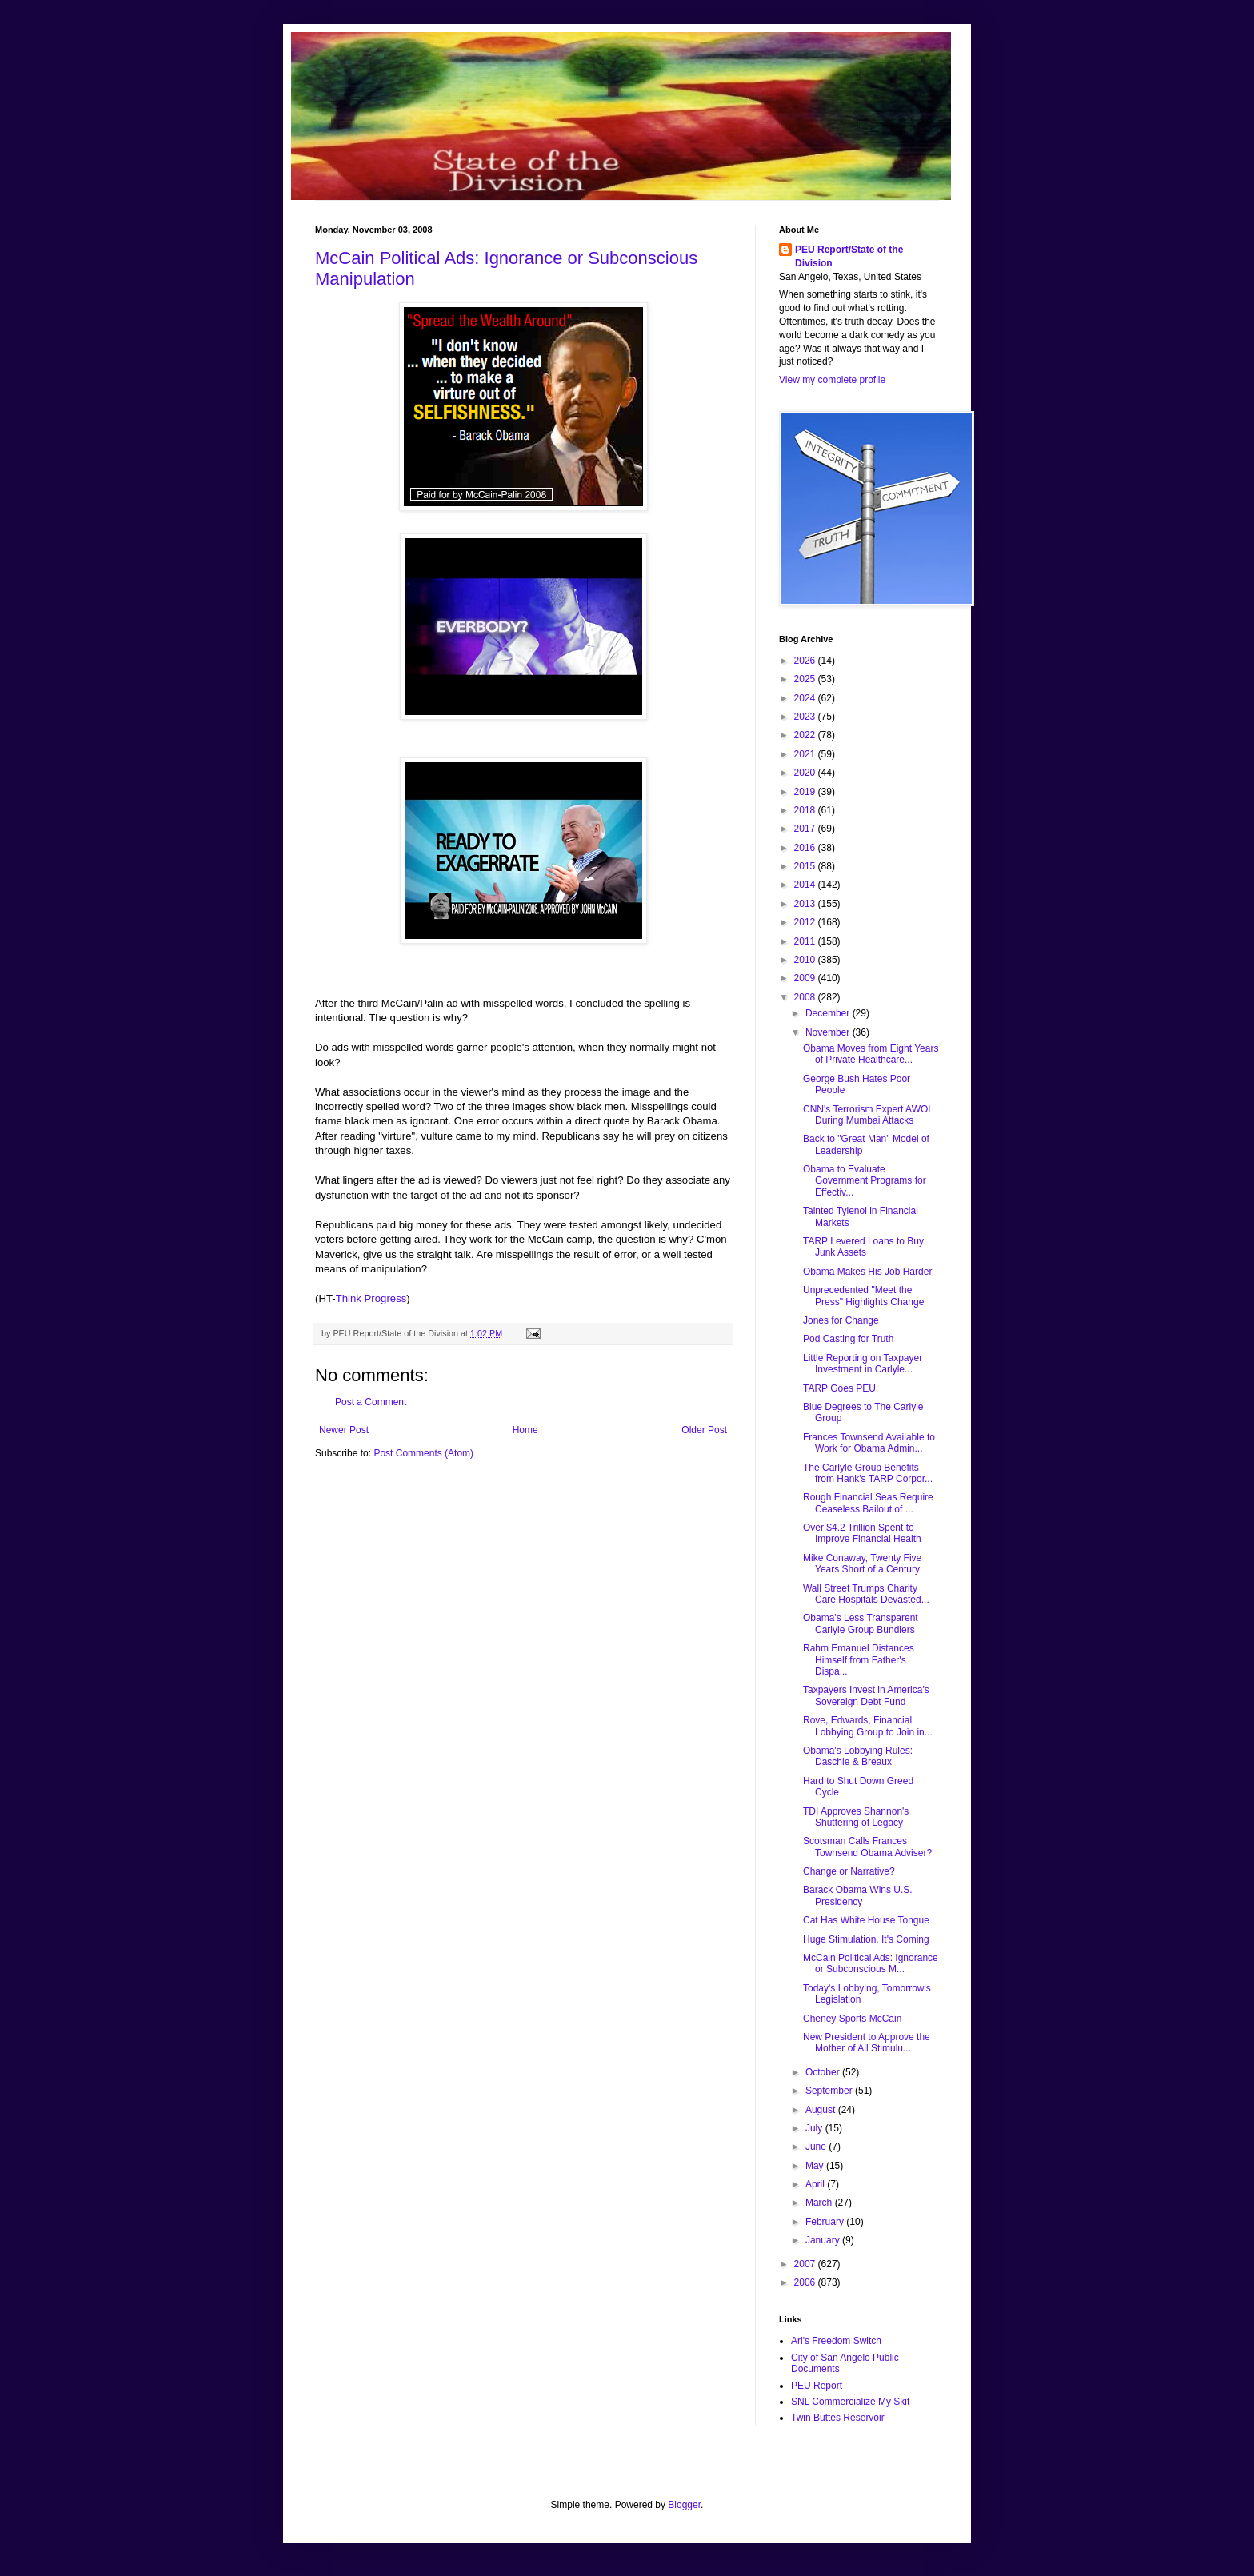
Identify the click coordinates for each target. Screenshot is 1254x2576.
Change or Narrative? (849, 1871)
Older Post (704, 1430)
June (817, 2146)
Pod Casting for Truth (848, 1338)
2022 (806, 735)
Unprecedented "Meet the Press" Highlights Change (863, 1295)
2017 (806, 828)
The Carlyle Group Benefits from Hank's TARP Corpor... (868, 1473)
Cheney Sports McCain (852, 2018)
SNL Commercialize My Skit (850, 2401)
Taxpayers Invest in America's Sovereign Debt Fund (866, 1695)
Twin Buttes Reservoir (838, 2417)
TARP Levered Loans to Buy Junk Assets (863, 1247)
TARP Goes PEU (839, 1388)
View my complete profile (832, 379)
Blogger (684, 2504)
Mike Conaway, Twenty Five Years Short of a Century (862, 1563)
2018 (806, 810)
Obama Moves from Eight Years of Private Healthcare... (870, 1054)
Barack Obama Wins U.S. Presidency (858, 1895)
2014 (806, 884)
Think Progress (371, 1298)
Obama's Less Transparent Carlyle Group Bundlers (860, 1623)
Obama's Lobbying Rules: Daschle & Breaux (858, 1756)
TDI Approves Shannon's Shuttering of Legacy (856, 1817)
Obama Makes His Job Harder (867, 1271)
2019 (806, 791)
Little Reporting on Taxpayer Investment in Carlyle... (862, 1363)
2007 (806, 2264)
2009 (806, 978)
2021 (806, 754)
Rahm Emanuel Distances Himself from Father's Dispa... (858, 1660)
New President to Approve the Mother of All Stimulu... (866, 2042)
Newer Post (344, 1430)
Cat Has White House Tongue (866, 1920)
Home (525, 1430)
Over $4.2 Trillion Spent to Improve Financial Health (862, 1533)
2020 (806, 772)
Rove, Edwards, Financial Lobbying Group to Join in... (868, 1726)
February (825, 2221)
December (829, 1013)
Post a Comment (370, 1402)
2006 (806, 2282)
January (823, 2240)
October (823, 2072)
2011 (806, 941)
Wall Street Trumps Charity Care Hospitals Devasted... (866, 1594)
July (815, 2128)
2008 (806, 997)
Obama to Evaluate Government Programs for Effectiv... (864, 1181)
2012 (806, 922)
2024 (806, 698)
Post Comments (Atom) (423, 1453)
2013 (806, 903)
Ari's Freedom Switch (836, 2340)
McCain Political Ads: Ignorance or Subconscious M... (870, 1963)
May (815, 2165)
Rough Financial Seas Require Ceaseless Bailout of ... (868, 1503)
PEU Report (816, 2385)
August (821, 2109)
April (816, 2184)
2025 (806, 679)
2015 (806, 866)
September (830, 2090)
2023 (806, 716)
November (829, 1032)
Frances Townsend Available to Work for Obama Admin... (869, 1443)
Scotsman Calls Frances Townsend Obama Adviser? (867, 1846)
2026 (806, 660)
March (820, 2202)
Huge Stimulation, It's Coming (866, 1939)
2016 (806, 847)
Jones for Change (841, 1320)
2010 (806, 959)
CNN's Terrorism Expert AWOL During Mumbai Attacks (868, 1115)
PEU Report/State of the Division (849, 256)
